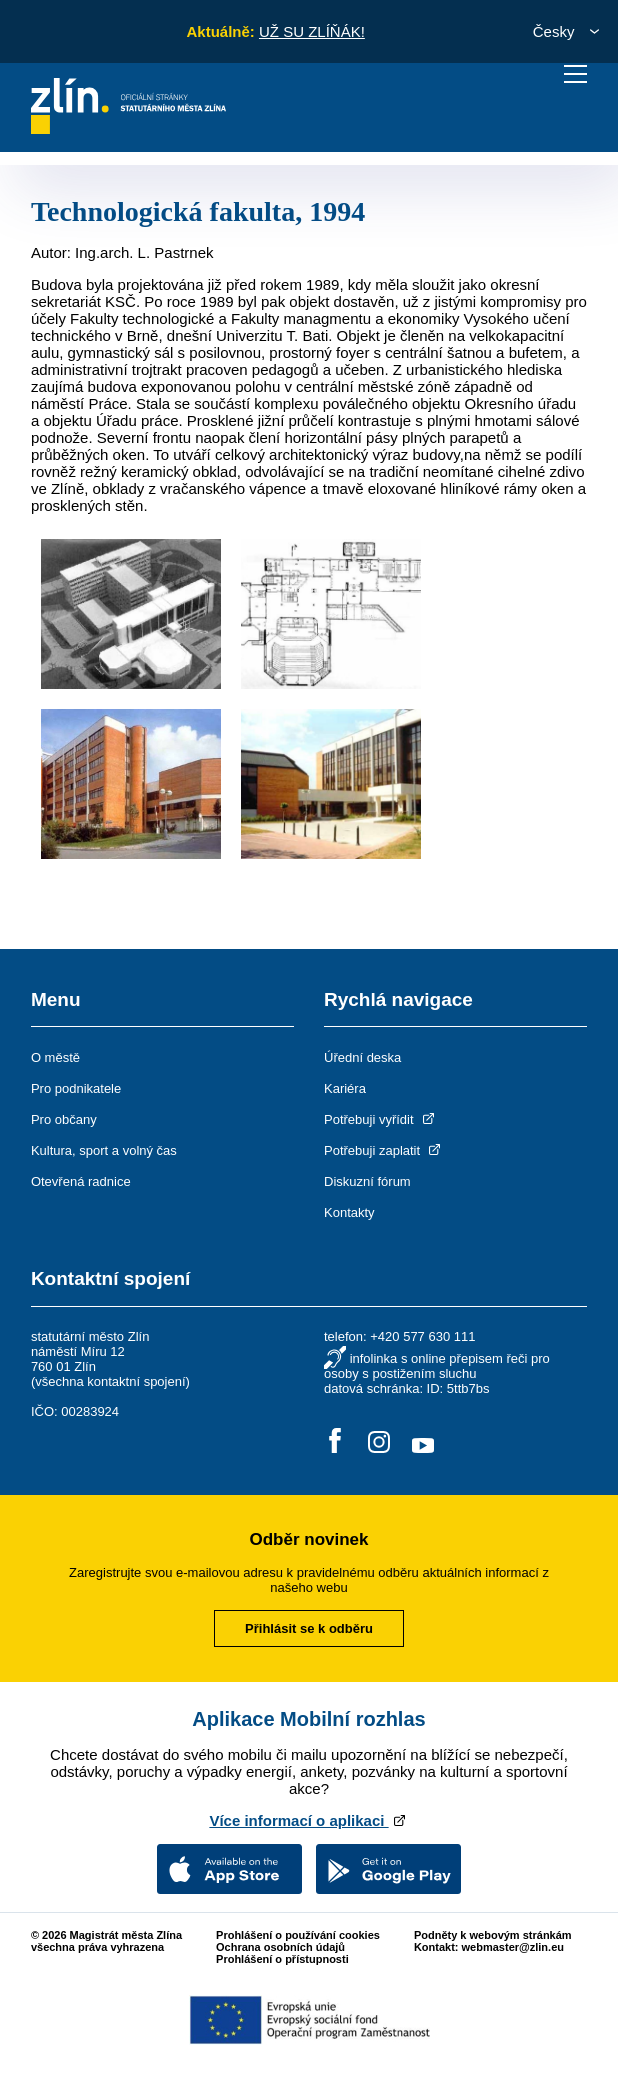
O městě (55, 1057)
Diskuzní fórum (367, 1181)
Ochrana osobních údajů (280, 1947)
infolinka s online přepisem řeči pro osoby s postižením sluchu (437, 1366)
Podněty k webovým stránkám (493, 1935)
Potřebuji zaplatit (384, 1150)
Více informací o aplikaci (308, 1820)
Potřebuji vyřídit (380, 1119)
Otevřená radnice (81, 1181)
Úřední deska (362, 1057)
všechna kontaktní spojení (110, 1381)
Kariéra (345, 1088)
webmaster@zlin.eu (513, 1947)
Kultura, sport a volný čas (104, 1150)
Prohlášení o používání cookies (298, 1935)
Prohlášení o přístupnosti (282, 1959)
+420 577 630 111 (422, 1336)
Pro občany (64, 1119)
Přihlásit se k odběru (309, 1628)
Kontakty (349, 1212)
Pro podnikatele (76, 1088)
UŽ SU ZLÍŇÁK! (312, 31)
